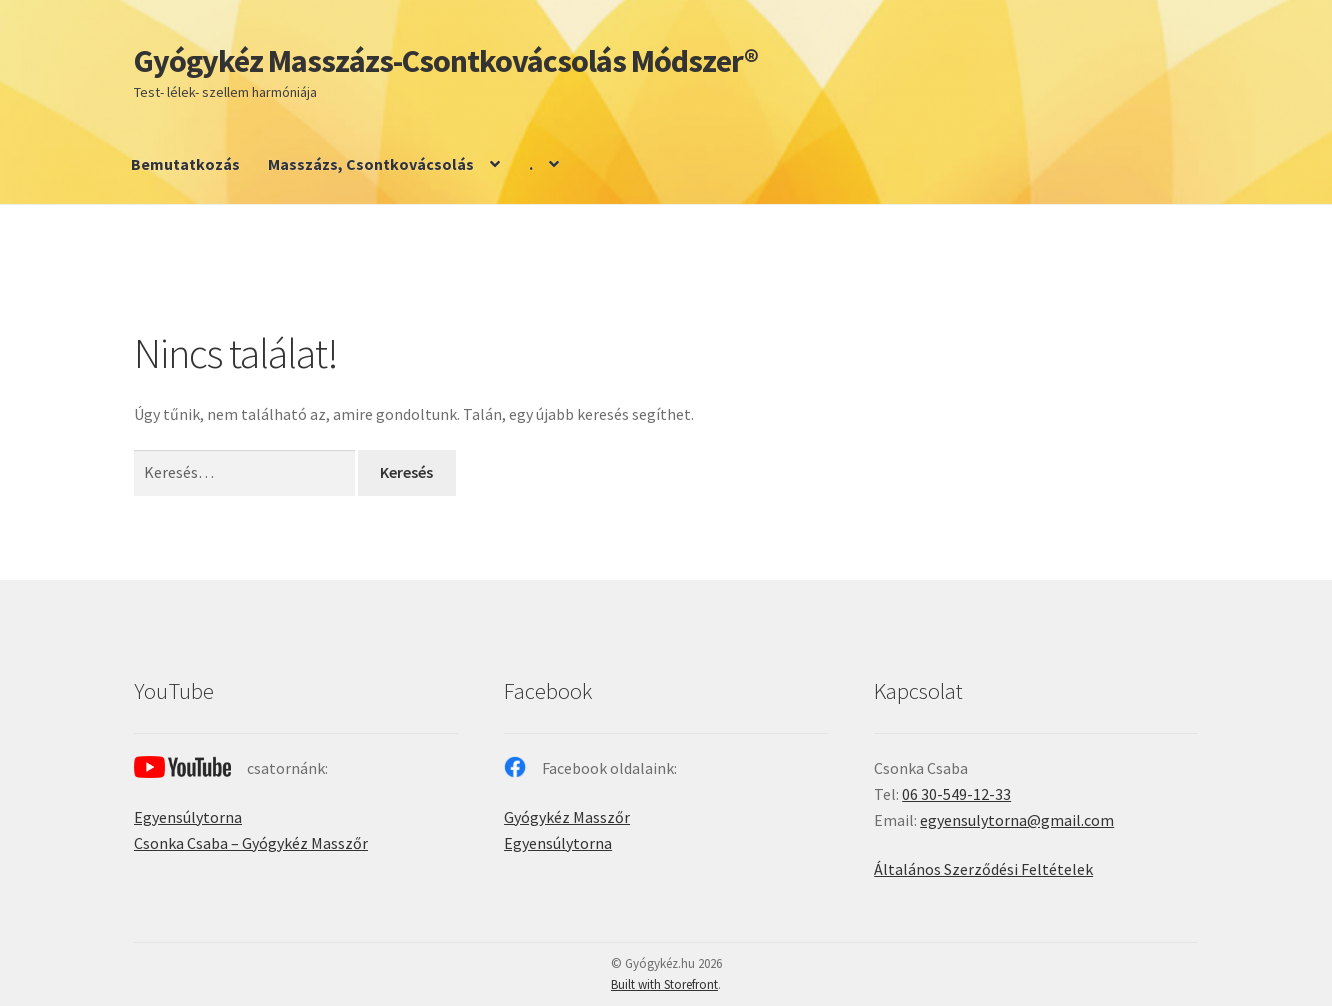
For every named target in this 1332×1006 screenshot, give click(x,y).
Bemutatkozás (185, 164)
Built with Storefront (664, 984)
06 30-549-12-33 (956, 794)
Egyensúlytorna (188, 817)
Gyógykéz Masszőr (567, 817)
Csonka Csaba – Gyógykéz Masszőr (251, 843)
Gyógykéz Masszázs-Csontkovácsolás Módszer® (446, 61)
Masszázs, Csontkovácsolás (371, 164)
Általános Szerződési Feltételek (983, 869)
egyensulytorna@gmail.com (1017, 820)
